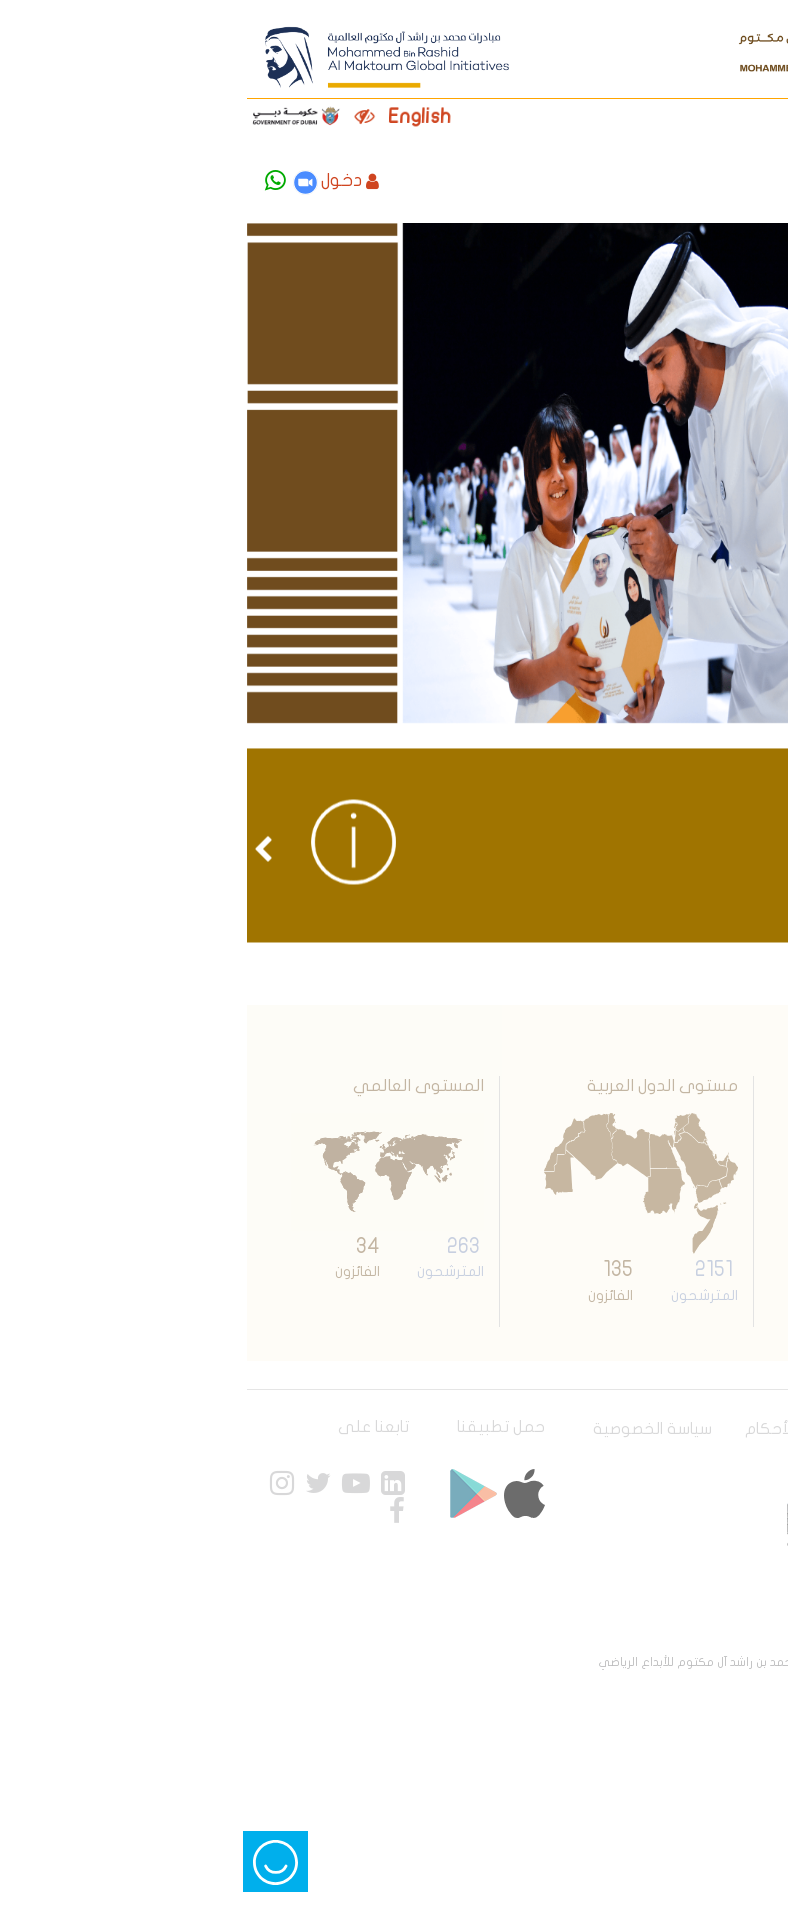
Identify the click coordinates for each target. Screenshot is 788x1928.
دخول (118, 180)
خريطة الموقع (709, 1452)
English (187, 116)
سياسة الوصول (709, 1429)
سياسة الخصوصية (420, 1429)
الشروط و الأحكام (570, 1429)
